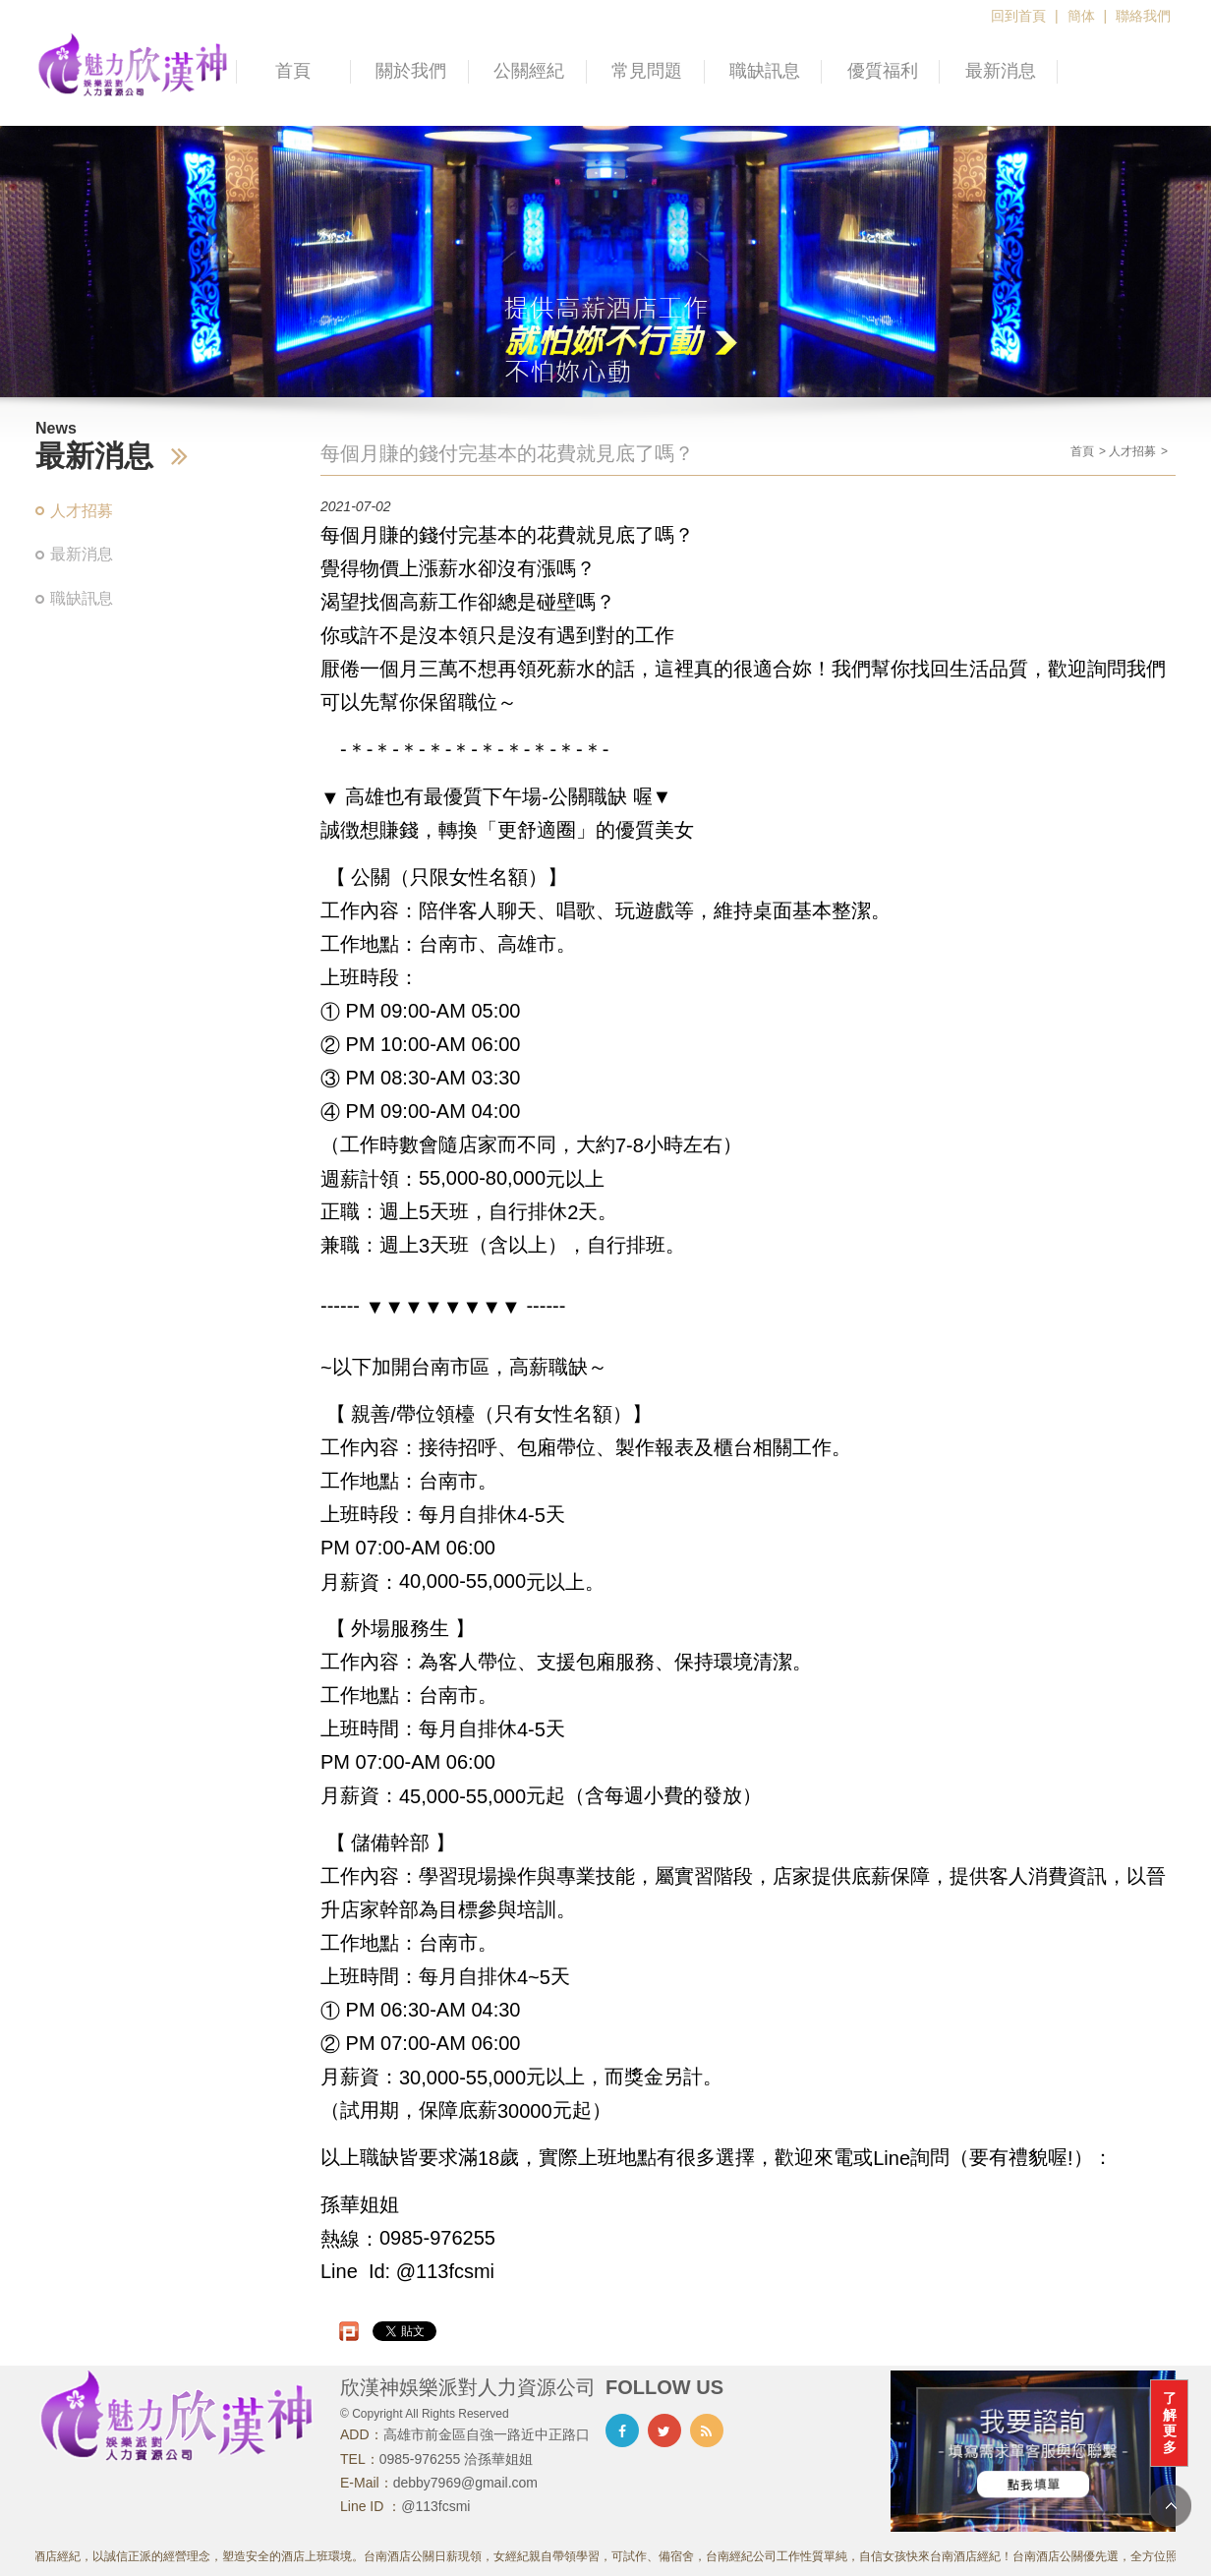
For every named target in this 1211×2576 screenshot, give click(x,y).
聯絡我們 (1143, 16)
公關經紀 (528, 71)
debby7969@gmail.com (465, 2482)
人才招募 (81, 510)
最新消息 (1000, 71)
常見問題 (646, 71)
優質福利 (882, 71)
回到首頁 (1018, 16)
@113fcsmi (435, 2506)
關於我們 (410, 71)
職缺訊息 (764, 71)
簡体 (1081, 16)
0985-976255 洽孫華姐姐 (456, 2459)
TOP (1170, 2506)
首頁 (293, 71)
